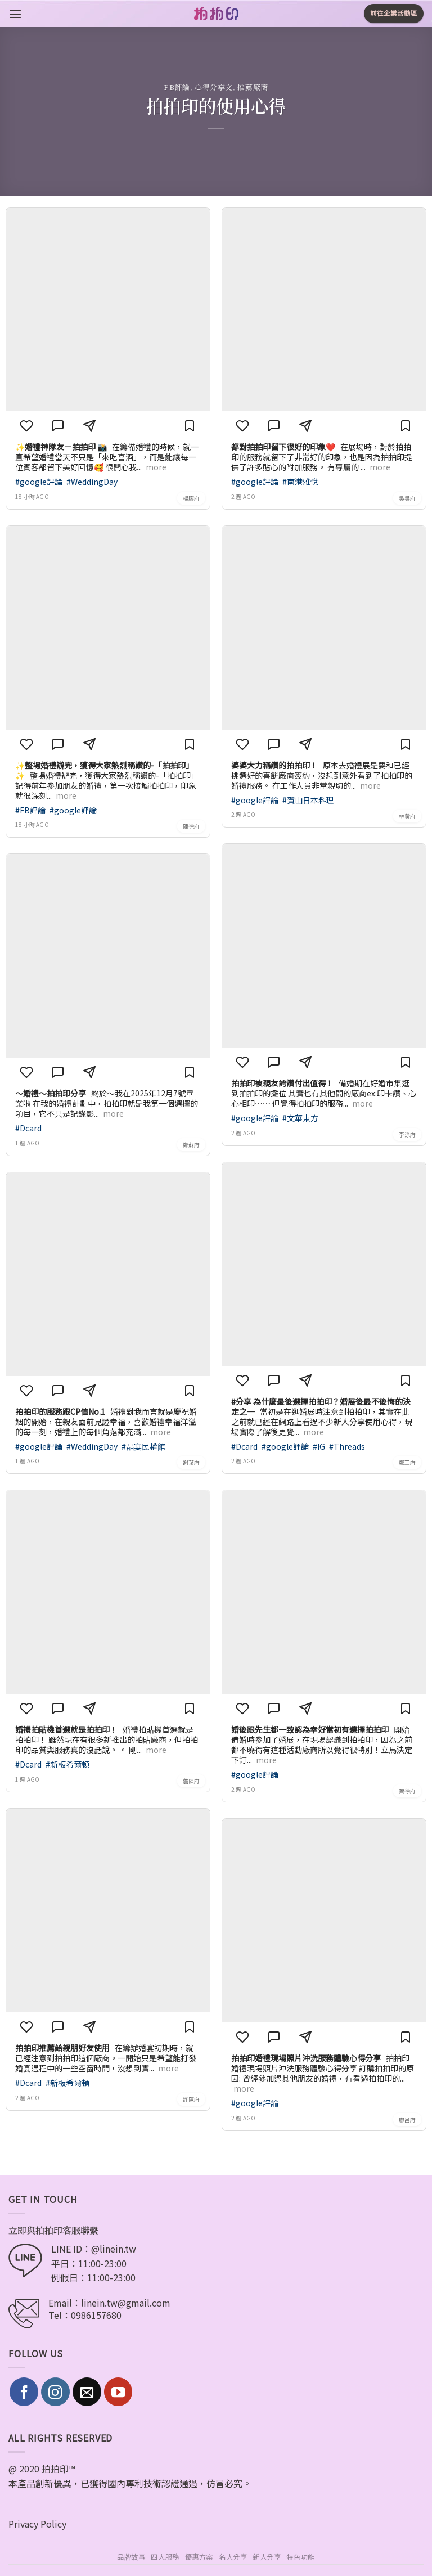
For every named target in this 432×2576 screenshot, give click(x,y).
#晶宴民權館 (143, 1446)
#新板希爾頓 (67, 1764)
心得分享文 (214, 87)
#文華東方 (300, 1117)
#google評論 (39, 481)
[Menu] (15, 14)
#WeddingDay (92, 481)
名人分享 (233, 2557)
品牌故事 (131, 2557)
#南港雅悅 (300, 481)
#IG (320, 1446)
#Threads (347, 1446)
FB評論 (177, 87)
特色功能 (300, 2557)
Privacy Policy (37, 2523)
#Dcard (28, 1128)
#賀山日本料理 (308, 800)
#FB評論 (31, 810)
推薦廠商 (252, 87)
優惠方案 (199, 2557)
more (156, 467)
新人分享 (267, 2557)
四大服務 (165, 2557)
